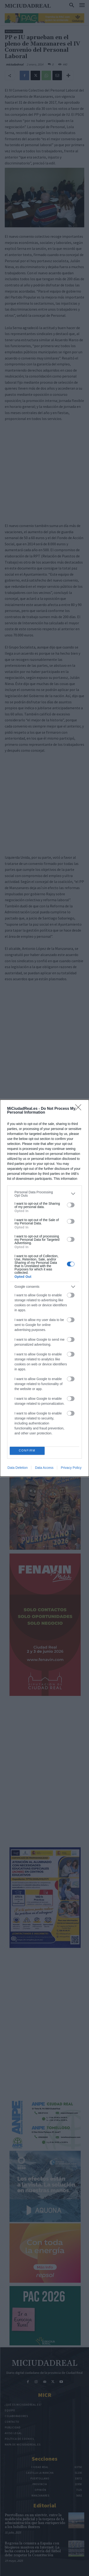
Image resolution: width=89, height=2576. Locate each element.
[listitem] (44, 1193)
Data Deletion (18, 1468)
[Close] (79, 1108)
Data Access (44, 1468)
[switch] (71, 1205)
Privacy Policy (71, 1468)
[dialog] (44, 1288)
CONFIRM (27, 1450)
